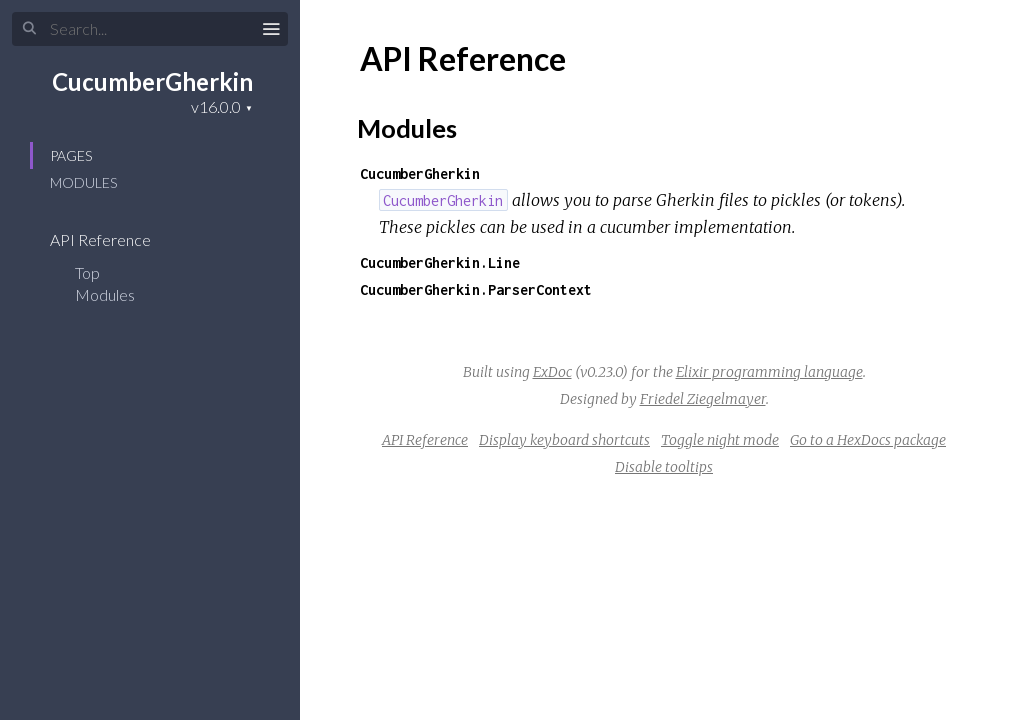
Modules (83, 182)
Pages (71, 155)
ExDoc (552, 372)
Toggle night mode (720, 440)
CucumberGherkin (152, 81)
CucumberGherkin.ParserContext (476, 289)
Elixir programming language (769, 372)
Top (87, 272)
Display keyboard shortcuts (564, 440)
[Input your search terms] (150, 29)
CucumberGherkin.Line (440, 262)
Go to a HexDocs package (868, 440)
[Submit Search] (29, 29)
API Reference (113, 239)
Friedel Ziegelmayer (703, 399)
